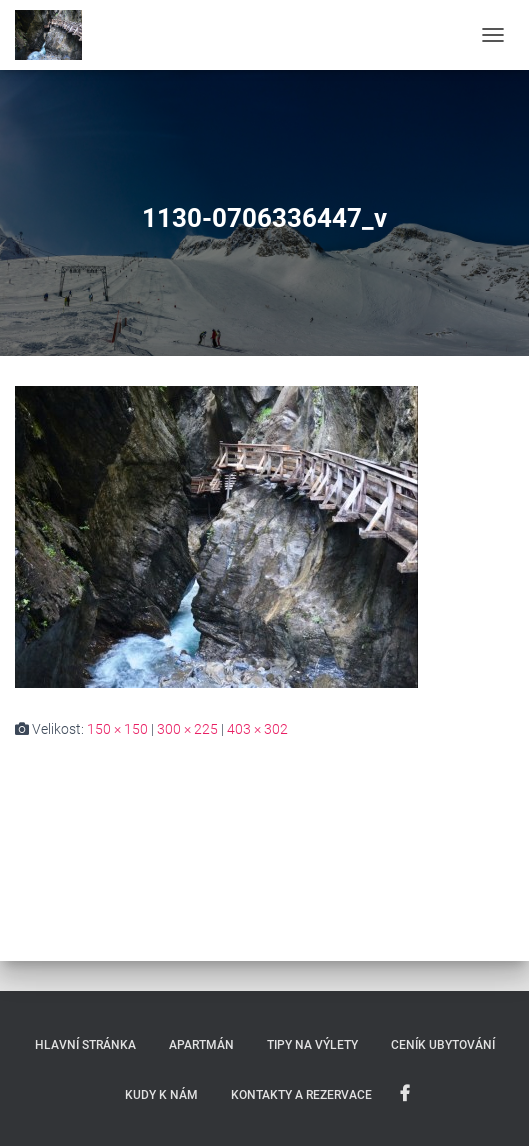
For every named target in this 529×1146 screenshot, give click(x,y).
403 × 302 (257, 729)
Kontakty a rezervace (301, 1095)
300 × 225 (187, 729)
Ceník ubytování (443, 1045)
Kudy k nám (161, 1095)
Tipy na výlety (312, 1045)
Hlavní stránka (85, 1045)
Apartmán (201, 1045)
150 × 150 (117, 729)
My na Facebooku (405, 1094)
